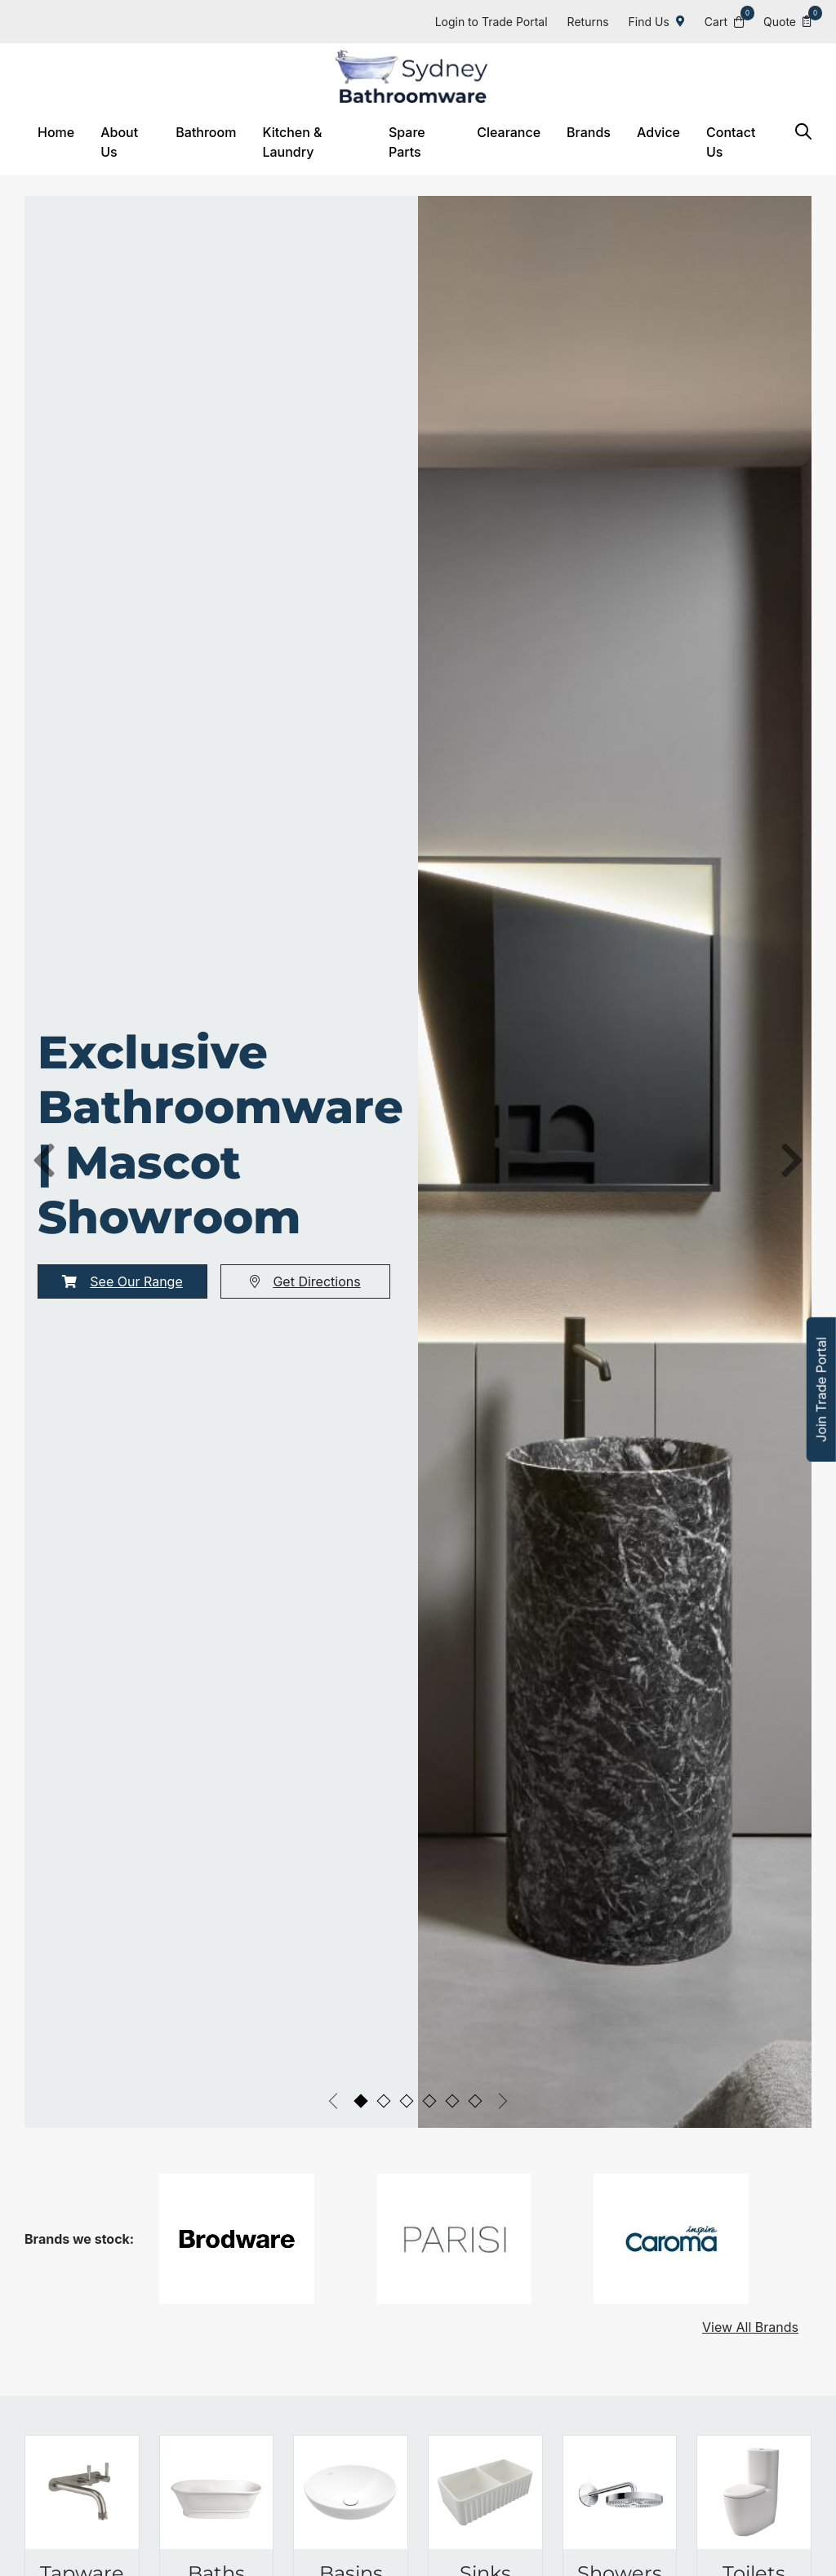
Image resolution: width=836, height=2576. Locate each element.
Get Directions (305, 1260)
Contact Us (730, 142)
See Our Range (122, 1260)
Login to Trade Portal (491, 22)
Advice (658, 132)
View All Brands (750, 2306)
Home (56, 132)
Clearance (508, 132)
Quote (787, 21)
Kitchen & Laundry (292, 142)
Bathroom (206, 132)
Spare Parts (407, 142)
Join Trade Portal (821, 1389)
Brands (589, 132)
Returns (588, 22)
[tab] (361, 2080)
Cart (724, 21)
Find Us (657, 22)
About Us (119, 142)
